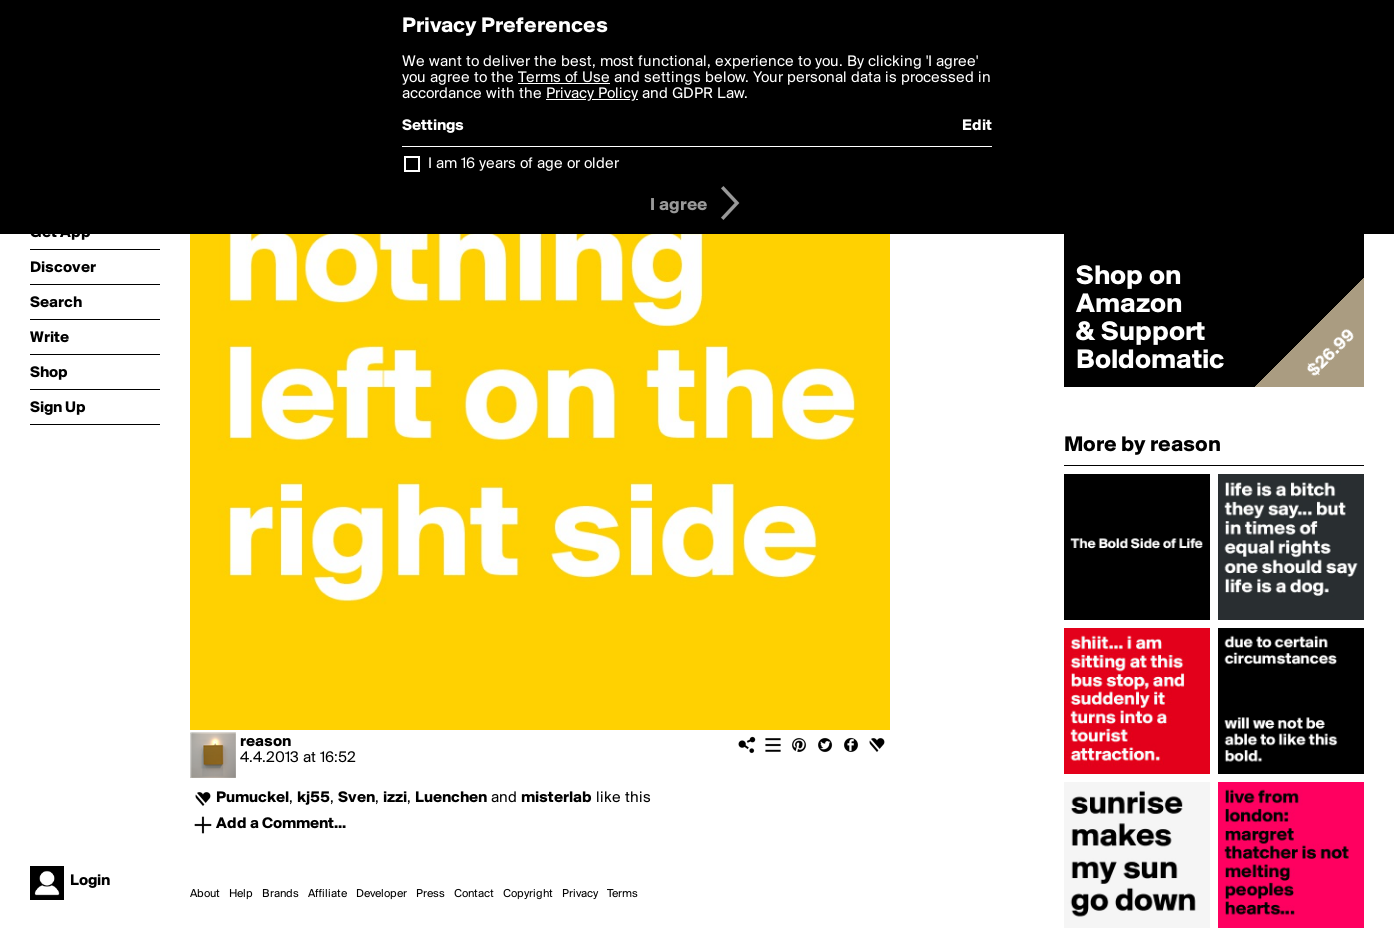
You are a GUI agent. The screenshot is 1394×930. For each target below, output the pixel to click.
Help (241, 894)
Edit (977, 126)
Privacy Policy (592, 94)
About (205, 894)
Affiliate (327, 894)
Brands (280, 894)
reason (265, 742)
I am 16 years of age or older (523, 164)
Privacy (580, 894)
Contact (474, 894)
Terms (622, 894)
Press (430, 894)
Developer (381, 894)
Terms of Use (564, 78)
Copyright (528, 894)
